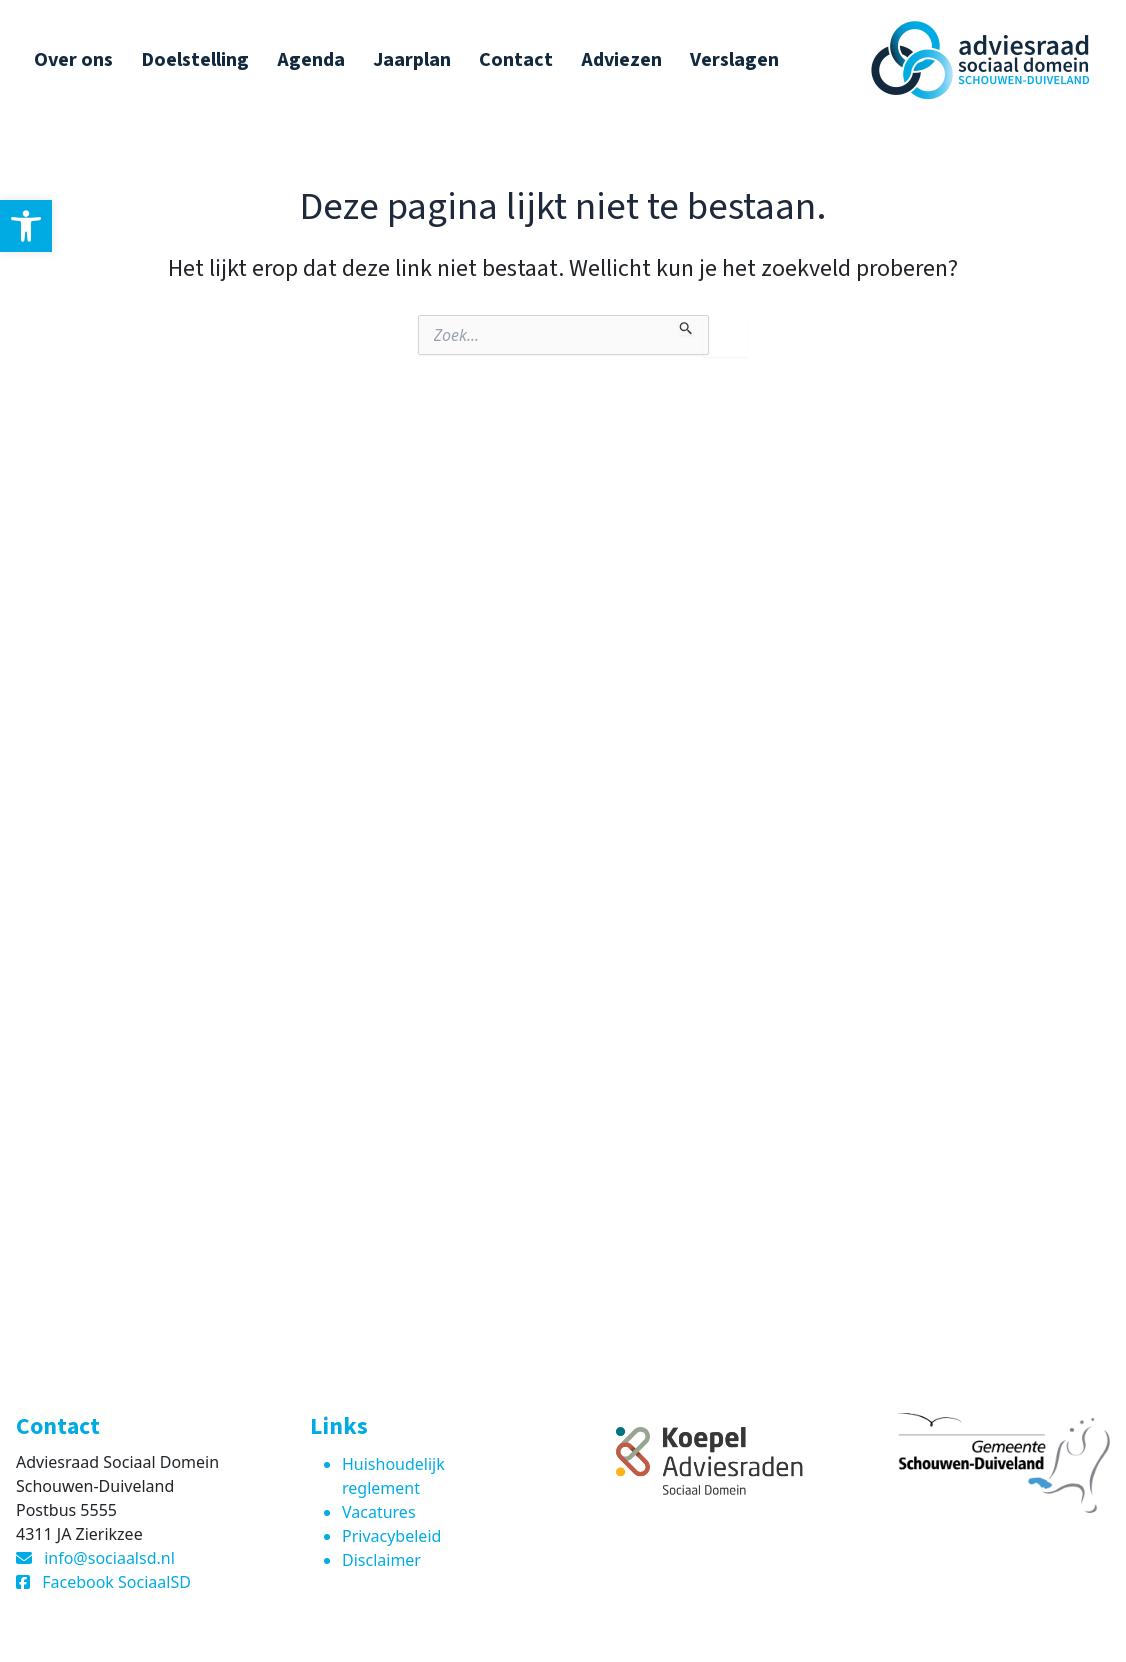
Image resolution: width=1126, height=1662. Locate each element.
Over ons (73, 60)
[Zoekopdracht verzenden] (686, 325)
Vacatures (379, 1512)
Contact (516, 60)
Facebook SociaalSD (116, 1582)
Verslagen (734, 60)
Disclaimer (381, 1560)
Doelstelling (195, 60)
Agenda (311, 60)
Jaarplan (412, 60)
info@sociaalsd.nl (109, 1558)
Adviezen (621, 60)
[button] (26, 226)
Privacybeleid (391, 1536)
